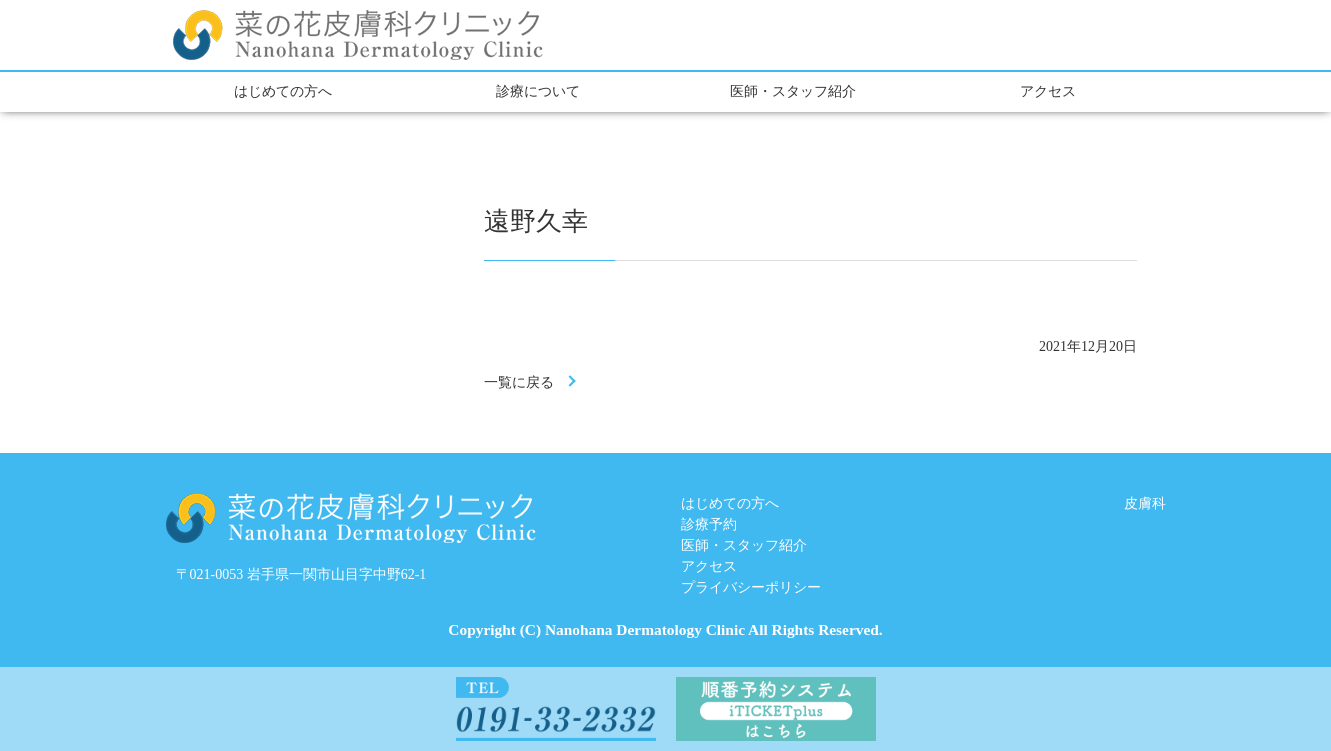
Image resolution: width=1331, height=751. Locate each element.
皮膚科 (1145, 503)
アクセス (1048, 91)
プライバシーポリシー (751, 587)
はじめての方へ (283, 91)
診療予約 (709, 524)
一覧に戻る (519, 382)
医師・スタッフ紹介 (793, 91)
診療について (538, 91)
